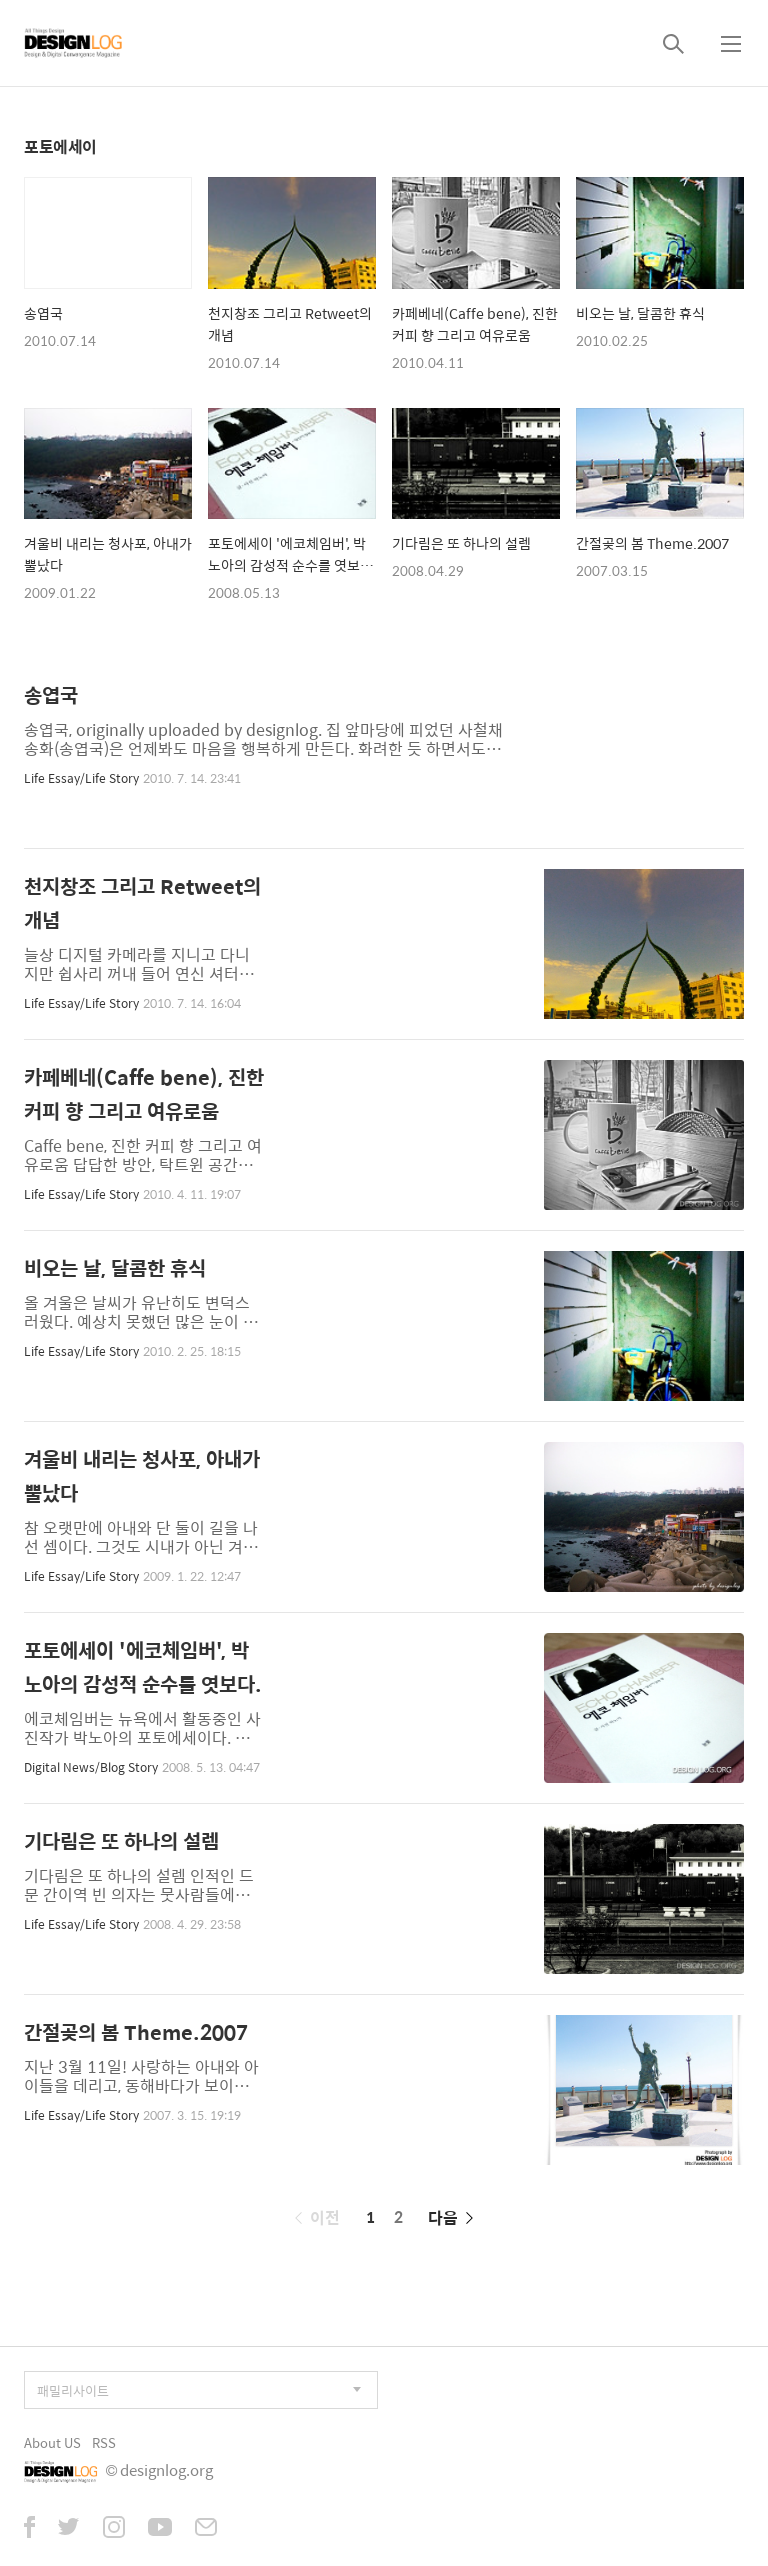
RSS (104, 2442)
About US (52, 2442)
